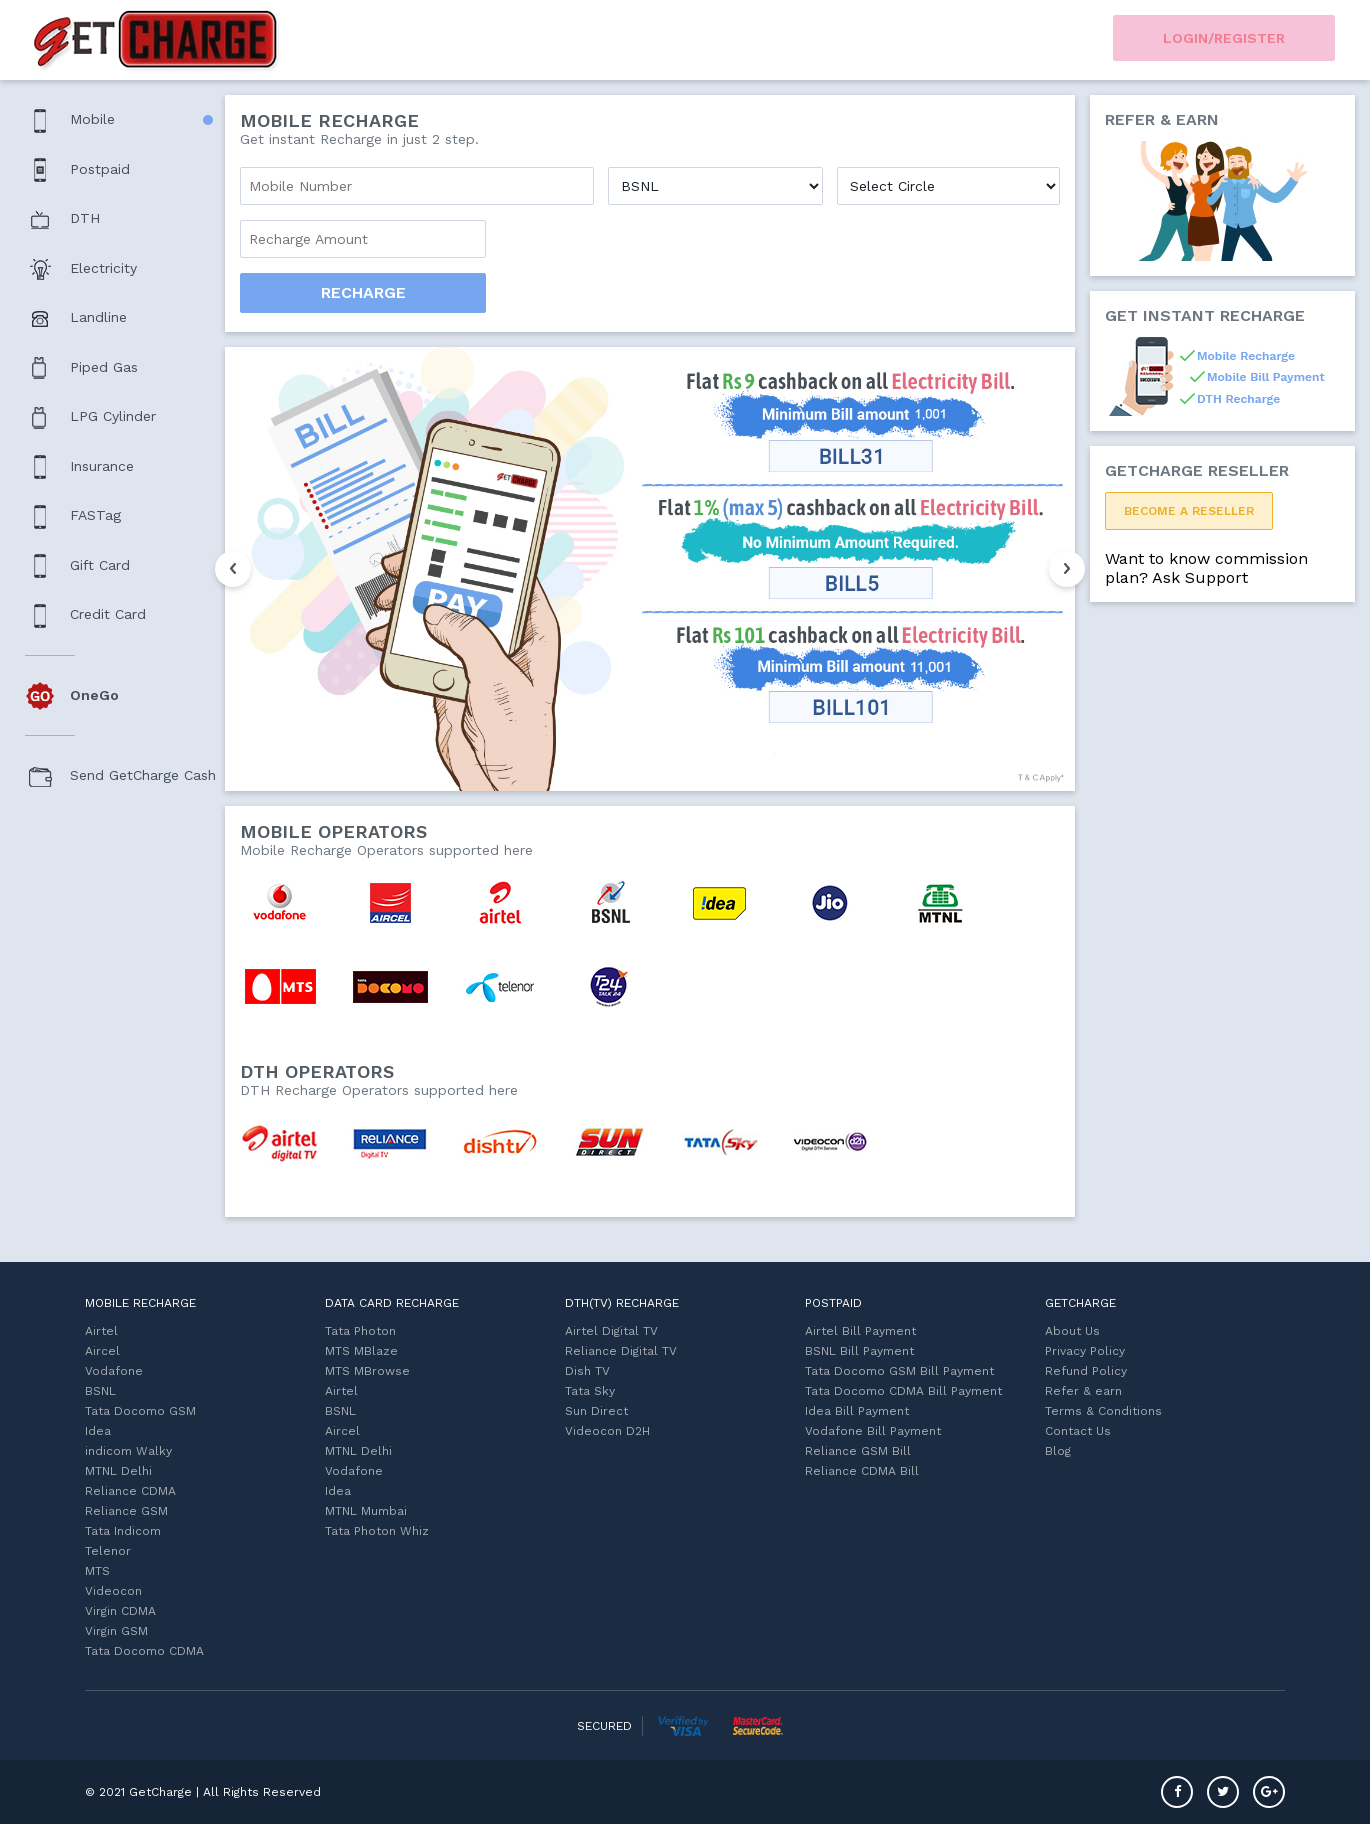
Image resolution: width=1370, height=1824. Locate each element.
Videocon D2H (607, 1431)
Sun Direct (596, 1411)
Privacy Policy (1085, 1351)
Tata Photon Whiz (377, 1531)
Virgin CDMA (120, 1611)
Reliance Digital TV (621, 1351)
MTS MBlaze (361, 1351)
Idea (98, 1431)
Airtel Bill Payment (860, 1331)
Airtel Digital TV (611, 1331)
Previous (233, 569)
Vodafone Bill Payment (873, 1431)
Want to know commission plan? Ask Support (1206, 568)
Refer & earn (1083, 1391)
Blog (1058, 1451)
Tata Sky (590, 1391)
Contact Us (1078, 1431)
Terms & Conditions (1103, 1411)
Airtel (101, 1331)
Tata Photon (360, 1331)
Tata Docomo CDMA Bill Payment (903, 1391)
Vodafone (114, 1371)
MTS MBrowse (367, 1371)
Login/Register (1224, 38)
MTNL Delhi (118, 1471)
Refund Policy (1086, 1371)
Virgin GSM (116, 1631)
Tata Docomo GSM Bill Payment (899, 1371)
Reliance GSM (126, 1511)
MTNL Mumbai (366, 1511)
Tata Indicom (123, 1531)
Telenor (108, 1551)
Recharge (363, 292)
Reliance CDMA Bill (862, 1471)
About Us (1072, 1331)
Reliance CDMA (130, 1491)
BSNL (100, 1391)
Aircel (102, 1351)
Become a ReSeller (1189, 511)
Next (1067, 569)
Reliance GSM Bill (858, 1451)
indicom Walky (128, 1451)
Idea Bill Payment (857, 1411)
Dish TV (587, 1371)
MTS (97, 1571)
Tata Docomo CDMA (144, 1651)
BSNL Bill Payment (859, 1351)
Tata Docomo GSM (140, 1411)
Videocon (113, 1591)
